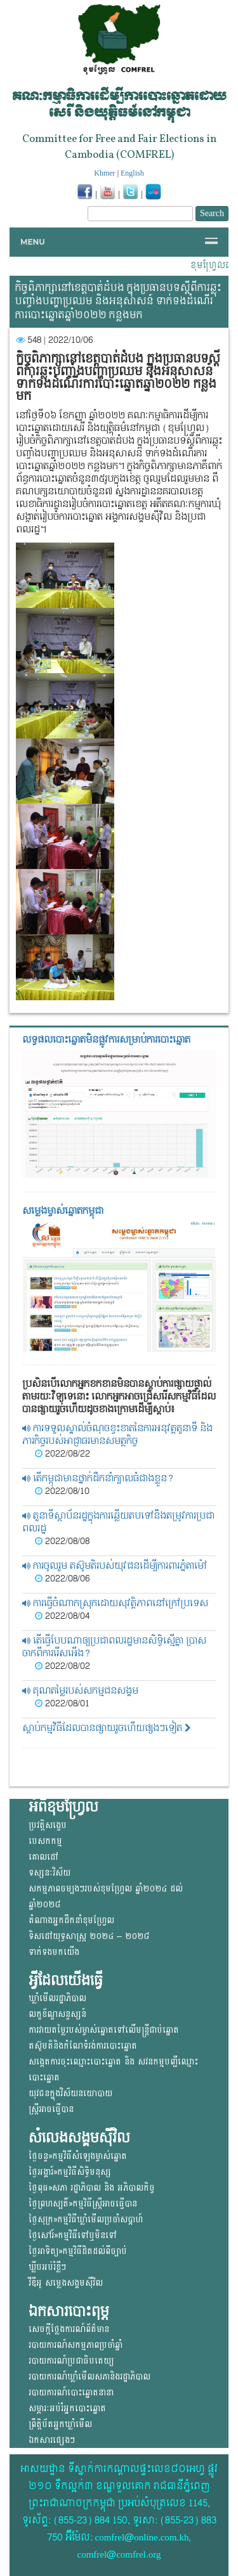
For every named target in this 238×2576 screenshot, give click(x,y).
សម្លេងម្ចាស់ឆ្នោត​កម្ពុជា (62, 1211)
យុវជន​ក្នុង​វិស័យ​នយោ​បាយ (70, 2093)
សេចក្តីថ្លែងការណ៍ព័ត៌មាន (69, 2329)
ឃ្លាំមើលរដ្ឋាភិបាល (57, 1998)
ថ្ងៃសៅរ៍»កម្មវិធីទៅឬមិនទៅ (73, 2235)
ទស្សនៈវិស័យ (49, 1873)
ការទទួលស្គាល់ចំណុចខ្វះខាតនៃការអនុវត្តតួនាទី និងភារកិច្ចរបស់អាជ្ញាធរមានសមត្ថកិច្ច (117, 1434)
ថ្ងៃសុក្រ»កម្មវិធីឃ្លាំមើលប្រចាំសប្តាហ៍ (86, 2219)
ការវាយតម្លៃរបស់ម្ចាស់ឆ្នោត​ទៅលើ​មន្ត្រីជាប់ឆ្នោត (104, 2030)
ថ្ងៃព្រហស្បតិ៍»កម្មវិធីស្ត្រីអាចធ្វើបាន (83, 2204)
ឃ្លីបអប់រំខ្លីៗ (47, 2267)
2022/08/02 (62, 1666)
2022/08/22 (62, 1454)
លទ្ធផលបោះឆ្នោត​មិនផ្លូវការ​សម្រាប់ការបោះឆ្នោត (106, 1040)
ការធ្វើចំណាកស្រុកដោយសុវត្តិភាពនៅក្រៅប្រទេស (115, 1603)
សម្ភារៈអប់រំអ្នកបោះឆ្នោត (67, 2408)
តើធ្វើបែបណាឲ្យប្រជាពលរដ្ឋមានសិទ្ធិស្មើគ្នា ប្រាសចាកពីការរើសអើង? (114, 1647)
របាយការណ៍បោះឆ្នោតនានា (71, 2392)
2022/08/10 (62, 1491)
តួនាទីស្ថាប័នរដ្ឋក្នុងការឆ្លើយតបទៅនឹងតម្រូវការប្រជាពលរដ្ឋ (118, 1522)
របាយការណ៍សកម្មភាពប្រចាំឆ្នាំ (75, 2345)
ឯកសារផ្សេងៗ (52, 2440)
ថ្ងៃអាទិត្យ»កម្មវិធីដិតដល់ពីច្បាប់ (78, 2251)
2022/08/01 (62, 1703)
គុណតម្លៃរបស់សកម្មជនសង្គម (80, 1691)
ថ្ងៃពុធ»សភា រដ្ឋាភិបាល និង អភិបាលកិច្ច (92, 2188)
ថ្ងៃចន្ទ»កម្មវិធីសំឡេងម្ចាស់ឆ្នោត (78, 2156)
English (132, 173)
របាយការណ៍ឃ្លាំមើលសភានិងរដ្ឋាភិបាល (89, 2377)
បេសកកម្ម (45, 1841)
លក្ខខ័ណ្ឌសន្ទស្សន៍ (57, 2014)
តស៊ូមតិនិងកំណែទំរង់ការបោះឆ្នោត (83, 2046)
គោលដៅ (43, 1857)
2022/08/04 (62, 1616)
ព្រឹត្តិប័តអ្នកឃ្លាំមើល (60, 2424)
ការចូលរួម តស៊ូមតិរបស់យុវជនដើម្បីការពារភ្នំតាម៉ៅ (114, 1566)
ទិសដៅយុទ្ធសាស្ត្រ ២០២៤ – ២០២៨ (89, 1936)
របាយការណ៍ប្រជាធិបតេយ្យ (71, 2361)
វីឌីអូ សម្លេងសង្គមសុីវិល (66, 2283)
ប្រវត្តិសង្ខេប (48, 1825)
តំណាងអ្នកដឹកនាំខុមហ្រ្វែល (71, 1920)
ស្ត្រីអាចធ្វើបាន (51, 2109)
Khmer (104, 173)
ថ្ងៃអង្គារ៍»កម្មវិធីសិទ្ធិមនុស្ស (70, 2172)
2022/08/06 (62, 1579)
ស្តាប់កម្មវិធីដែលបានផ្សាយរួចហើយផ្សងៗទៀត (106, 1728)
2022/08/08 (62, 1541)
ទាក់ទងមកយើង (54, 1952)
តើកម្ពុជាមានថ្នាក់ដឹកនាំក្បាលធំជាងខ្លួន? (98, 1478)
